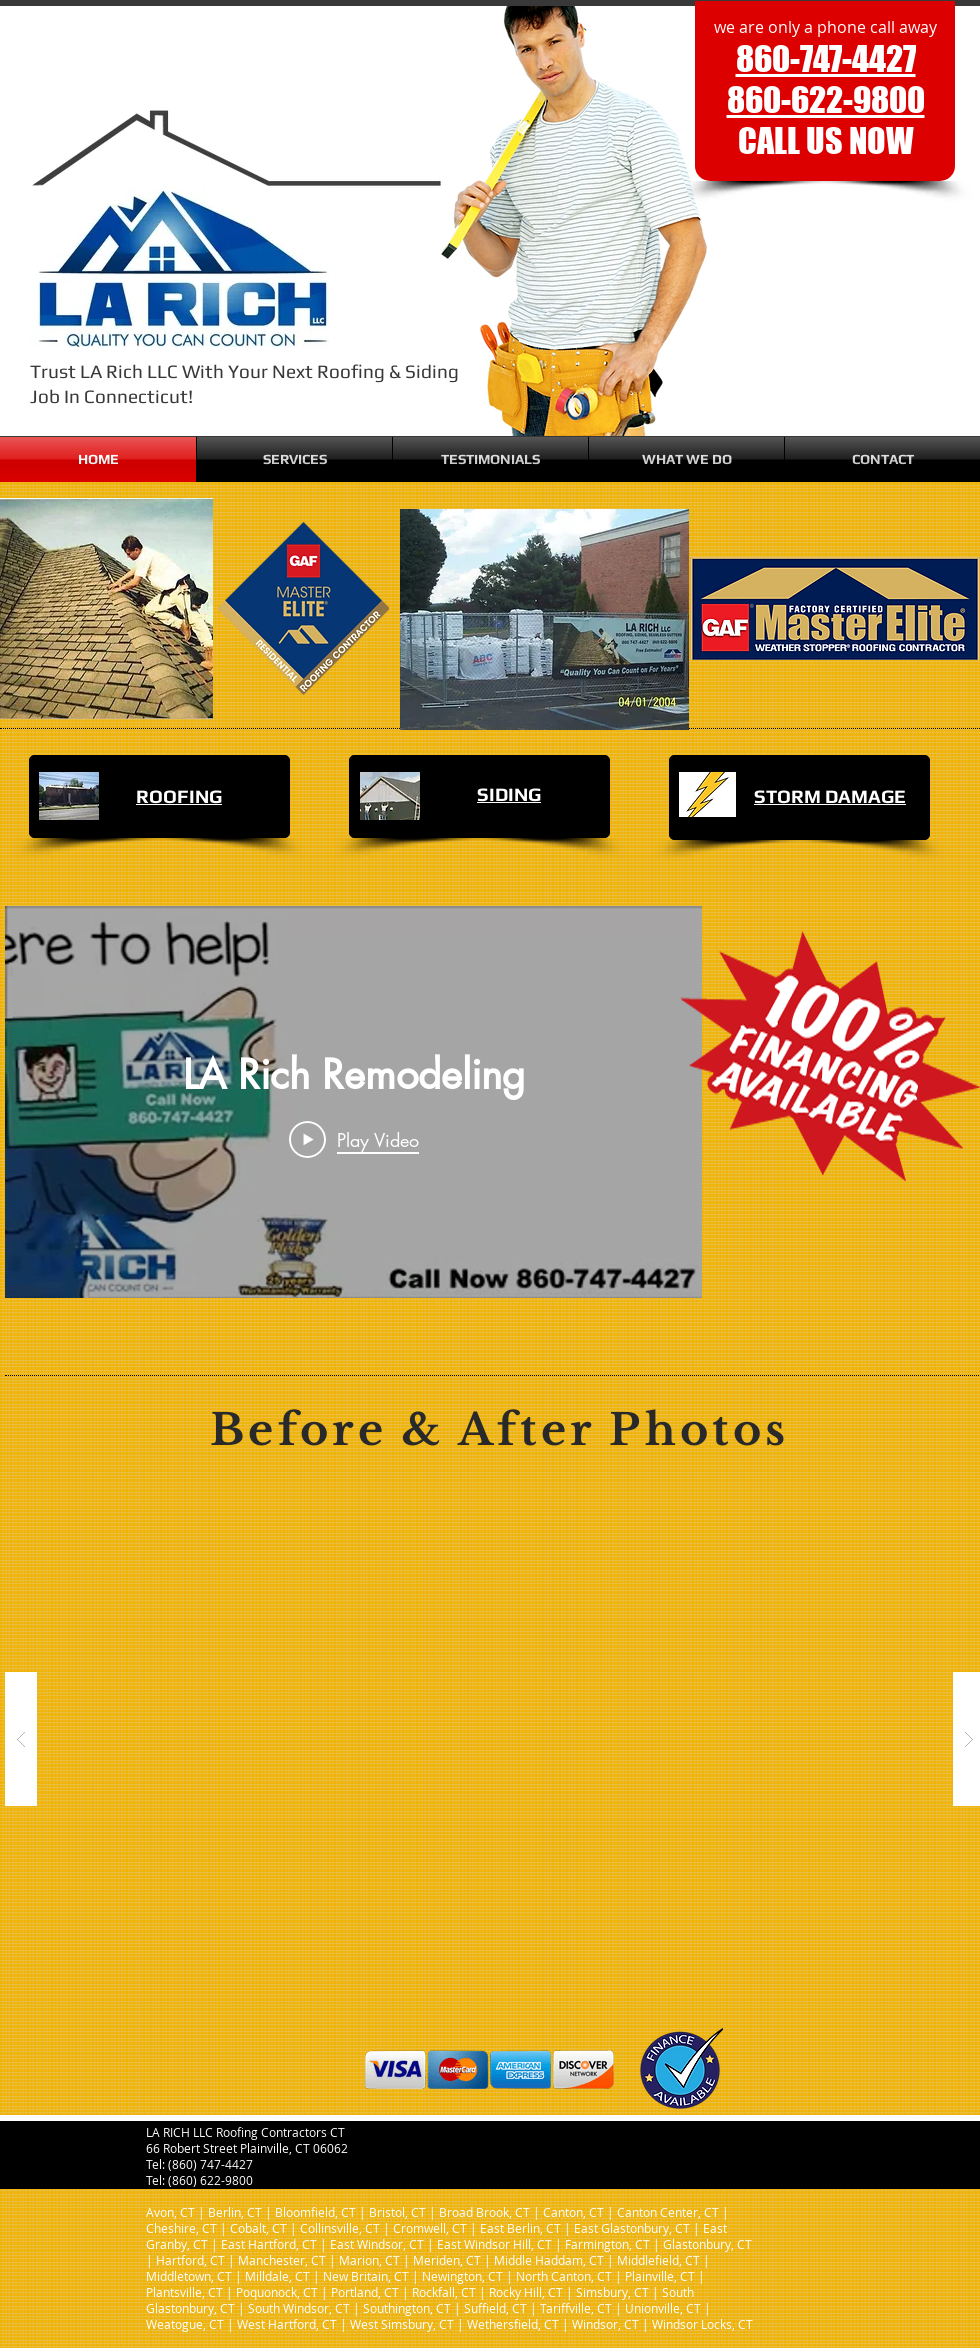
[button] (294, 459)
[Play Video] (354, 1139)
